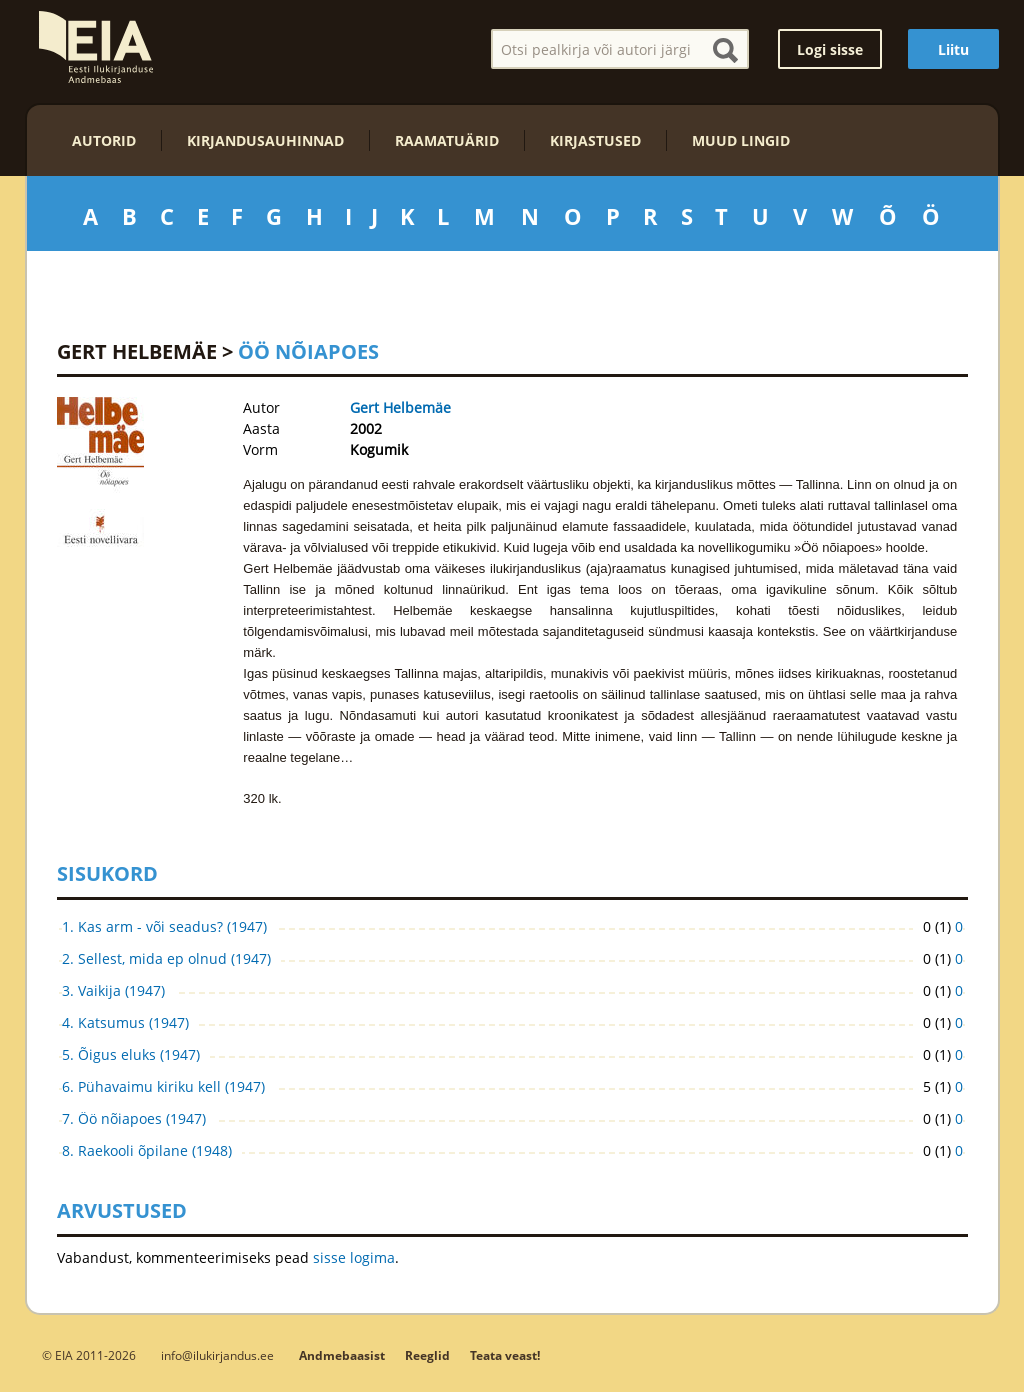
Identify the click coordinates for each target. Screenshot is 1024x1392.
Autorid (104, 140)
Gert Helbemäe (137, 351)
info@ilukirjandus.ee (217, 1355)
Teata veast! (505, 1355)
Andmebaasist (342, 1355)
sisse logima (354, 1257)
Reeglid (427, 1355)
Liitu (953, 49)
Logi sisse (830, 49)
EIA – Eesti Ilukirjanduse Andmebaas (96, 47)
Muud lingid (741, 140)
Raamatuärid (447, 140)
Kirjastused (595, 140)
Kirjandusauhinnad (265, 140)
